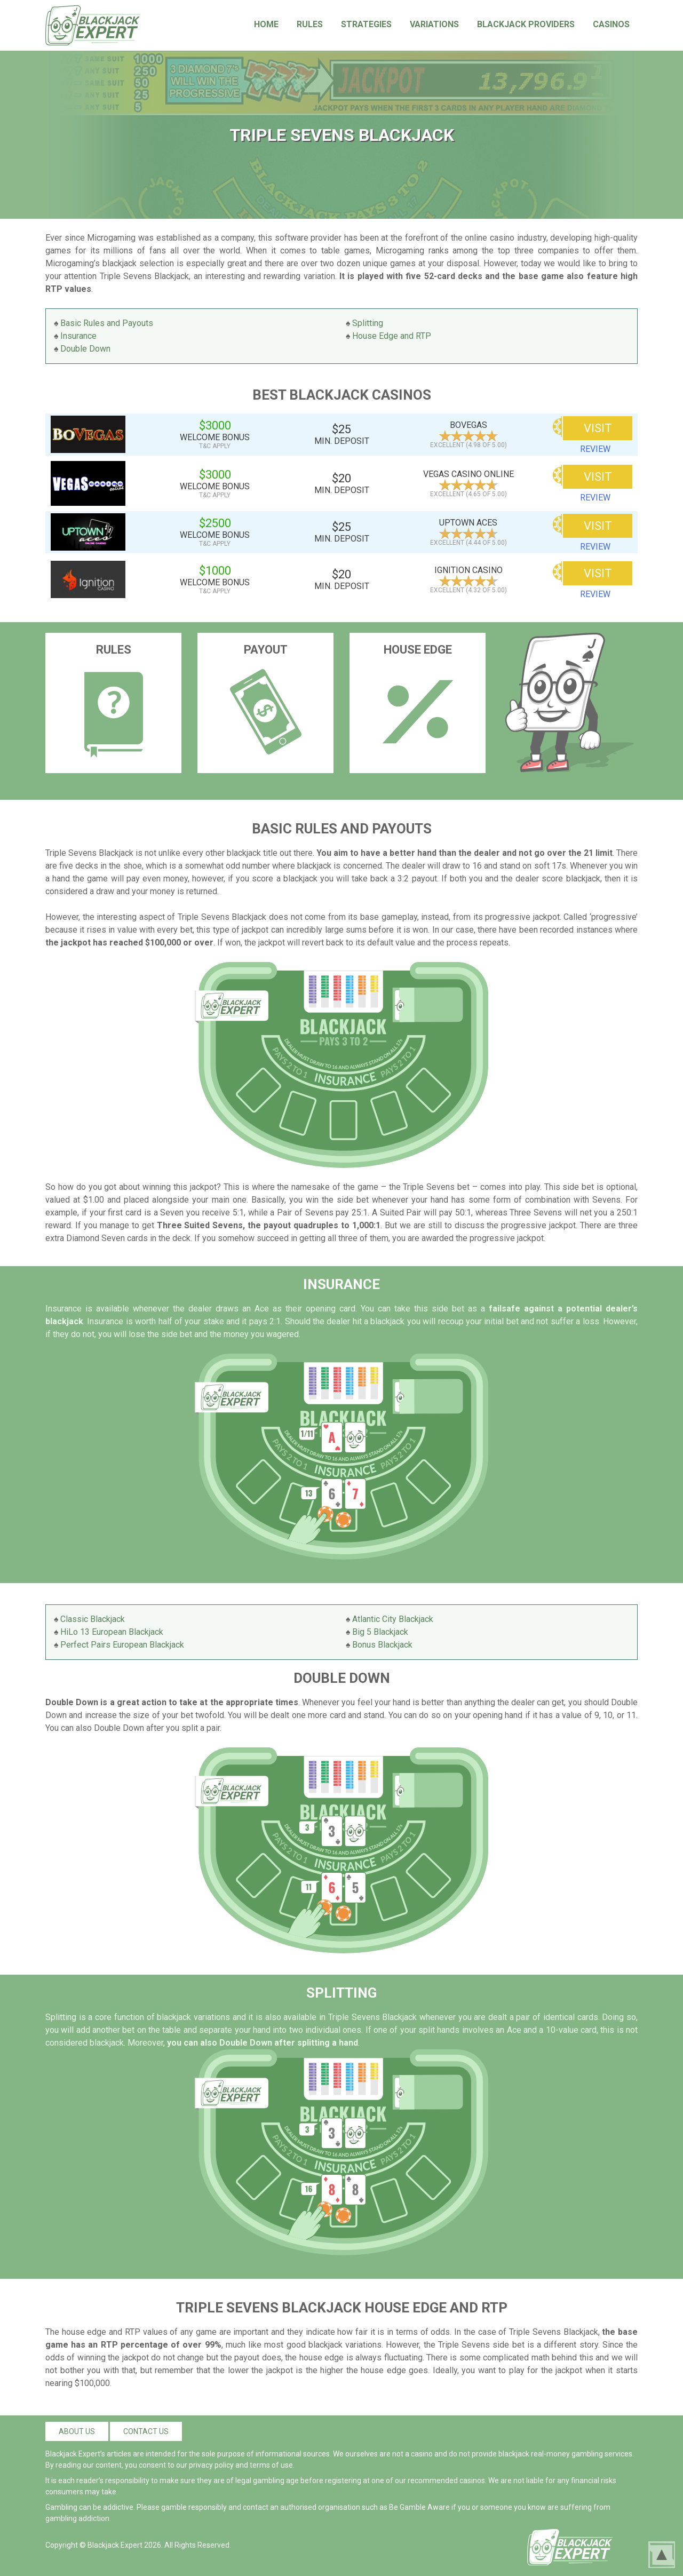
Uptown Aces (468, 523)
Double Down (85, 349)
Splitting (367, 323)
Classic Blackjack (92, 1619)
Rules (310, 24)
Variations (434, 24)
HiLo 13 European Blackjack (111, 1632)
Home (266, 24)
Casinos (611, 24)
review (595, 449)
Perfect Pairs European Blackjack (122, 1645)
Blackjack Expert (115, 2545)
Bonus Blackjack (382, 1645)
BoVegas (468, 425)
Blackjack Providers (526, 24)
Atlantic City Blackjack (392, 1619)
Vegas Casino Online (468, 474)
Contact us (146, 2431)
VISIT (598, 428)
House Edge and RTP (391, 336)
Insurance (78, 336)
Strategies (366, 24)
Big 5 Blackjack (380, 1632)
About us (77, 2431)
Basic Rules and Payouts (106, 323)
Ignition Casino (468, 570)
